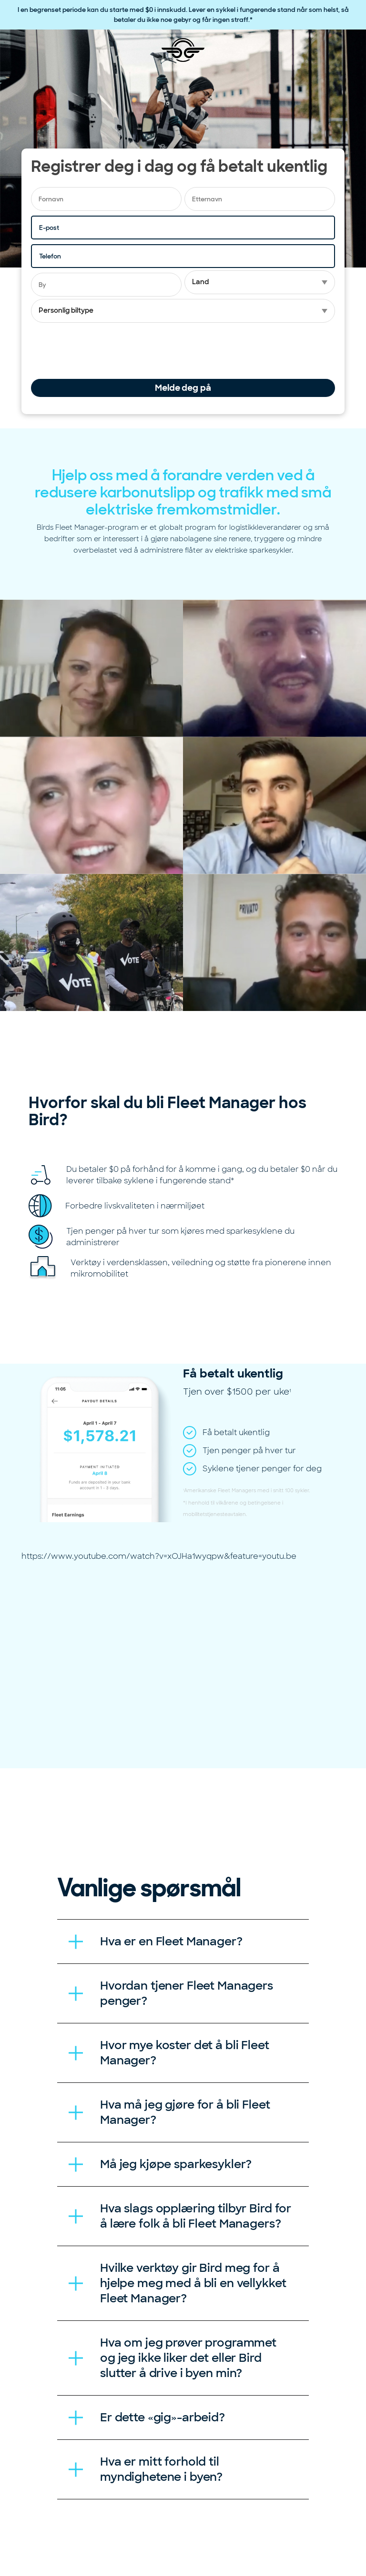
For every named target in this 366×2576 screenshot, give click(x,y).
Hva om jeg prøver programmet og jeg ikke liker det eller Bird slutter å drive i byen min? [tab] (188, 2357)
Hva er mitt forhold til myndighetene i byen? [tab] (161, 2469)
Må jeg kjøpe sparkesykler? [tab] (176, 2164)
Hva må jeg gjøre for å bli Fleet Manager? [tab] (185, 2112)
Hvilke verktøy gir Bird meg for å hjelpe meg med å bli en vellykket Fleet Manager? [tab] (193, 2283)
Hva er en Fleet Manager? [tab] (171, 1941)
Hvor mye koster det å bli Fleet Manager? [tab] (184, 2053)
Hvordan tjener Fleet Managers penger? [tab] (186, 1993)
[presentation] (103, 350)
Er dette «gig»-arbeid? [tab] (162, 2417)
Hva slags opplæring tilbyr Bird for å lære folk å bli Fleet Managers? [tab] (195, 2216)
